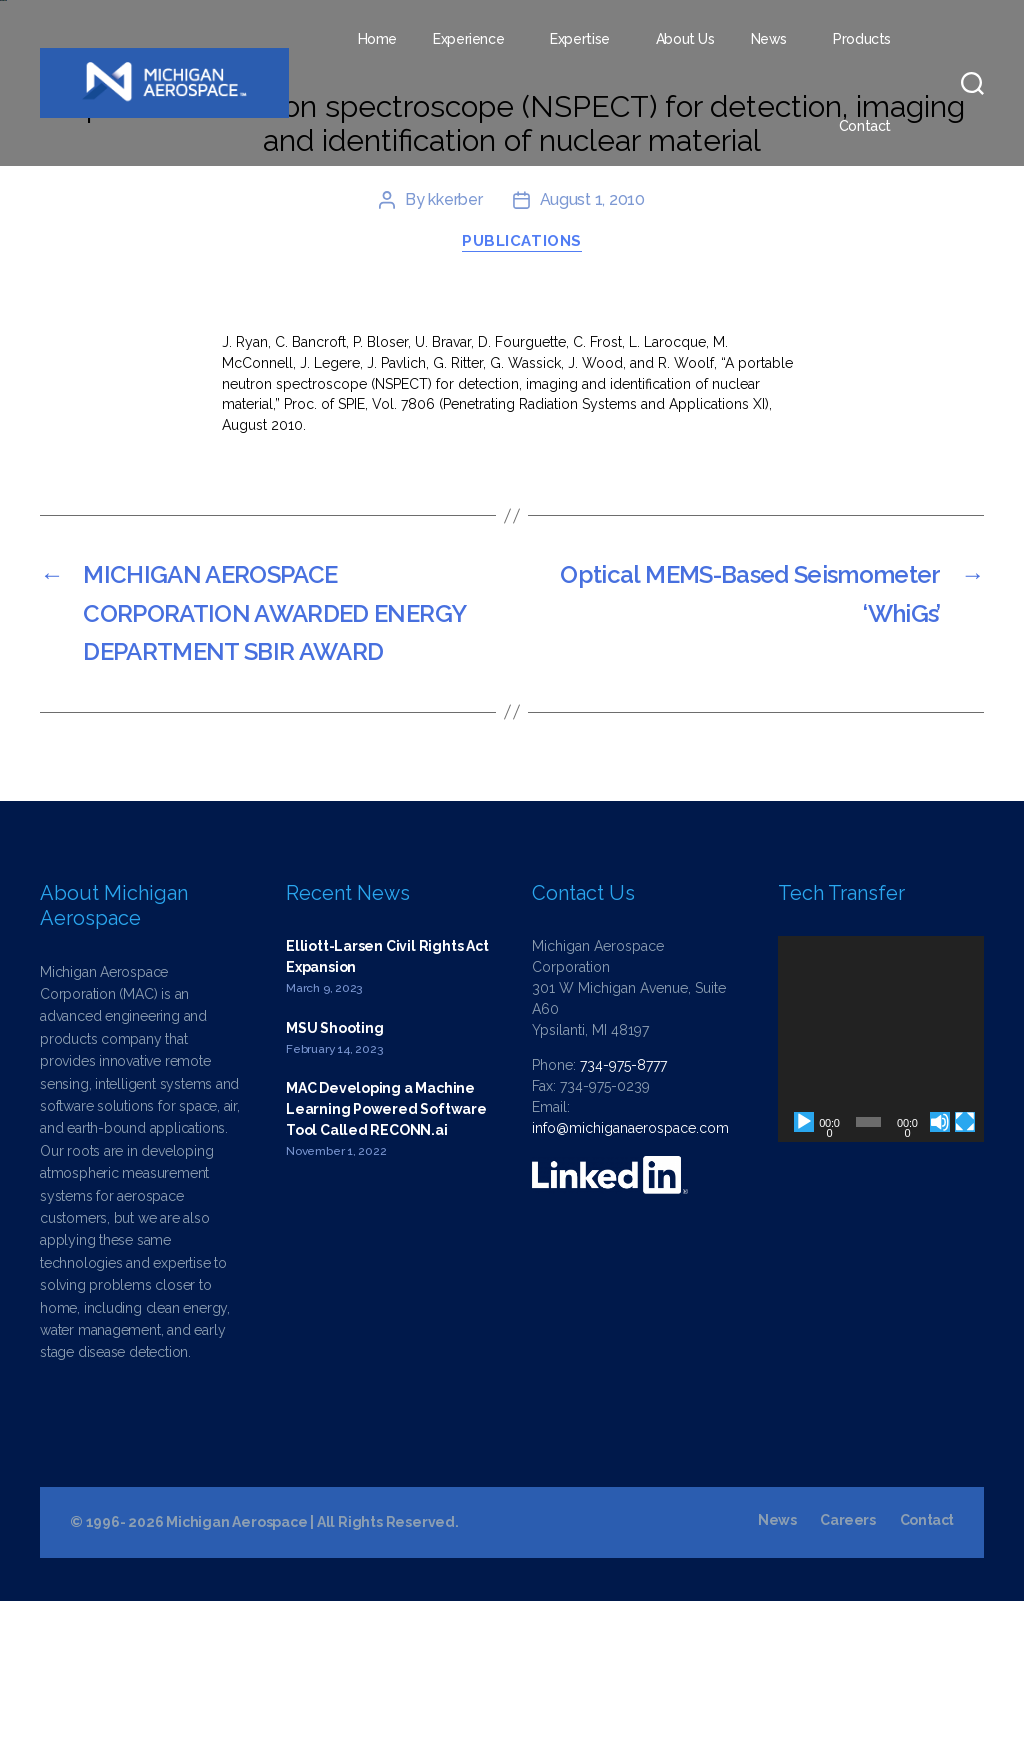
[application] (881, 1192)
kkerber (455, 353)
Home (377, 39)
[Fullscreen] (965, 1275)
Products (862, 39)
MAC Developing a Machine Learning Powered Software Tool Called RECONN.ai (386, 1263)
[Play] (804, 1275)
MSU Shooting (334, 1181)
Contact (865, 126)
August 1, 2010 (592, 353)
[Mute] (940, 1275)
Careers (847, 1673)
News (769, 39)
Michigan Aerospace (236, 1675)
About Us (685, 39)
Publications (522, 395)
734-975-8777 (623, 1218)
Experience (468, 39)
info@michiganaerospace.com (630, 1281)
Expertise (580, 39)
